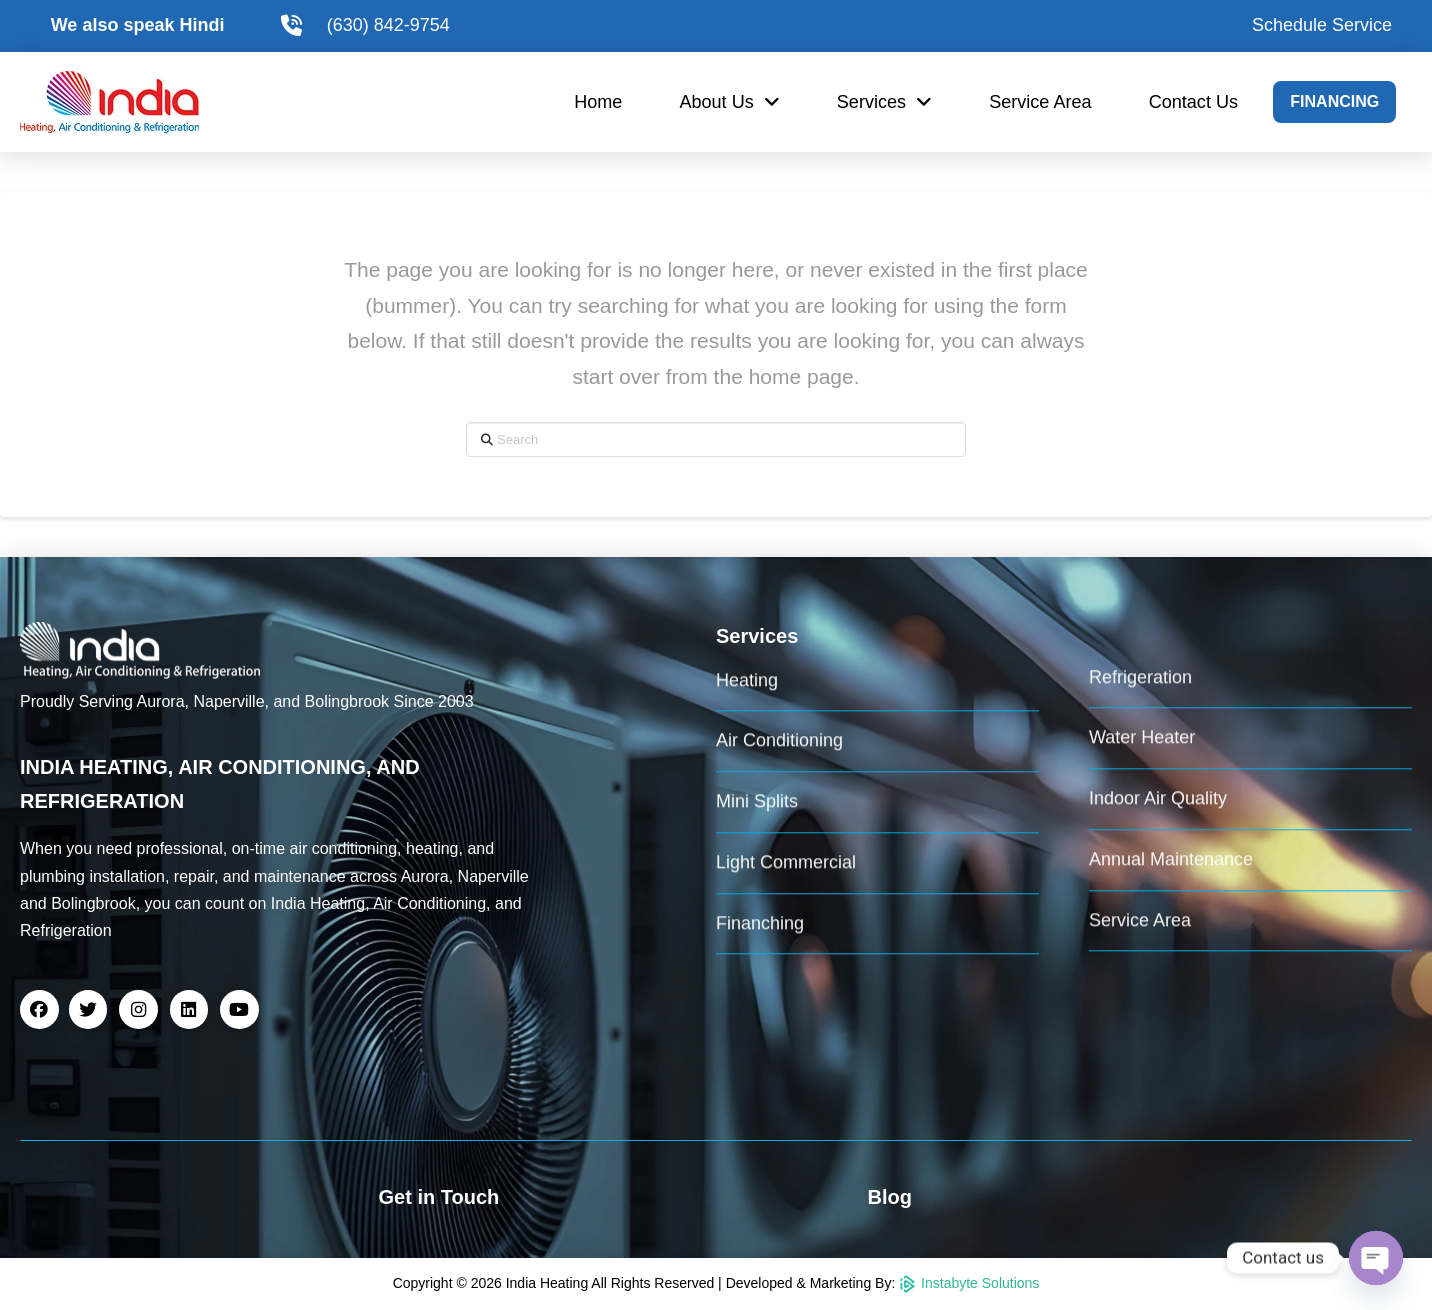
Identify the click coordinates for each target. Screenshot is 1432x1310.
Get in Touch (439, 1197)
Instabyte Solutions (969, 1283)
